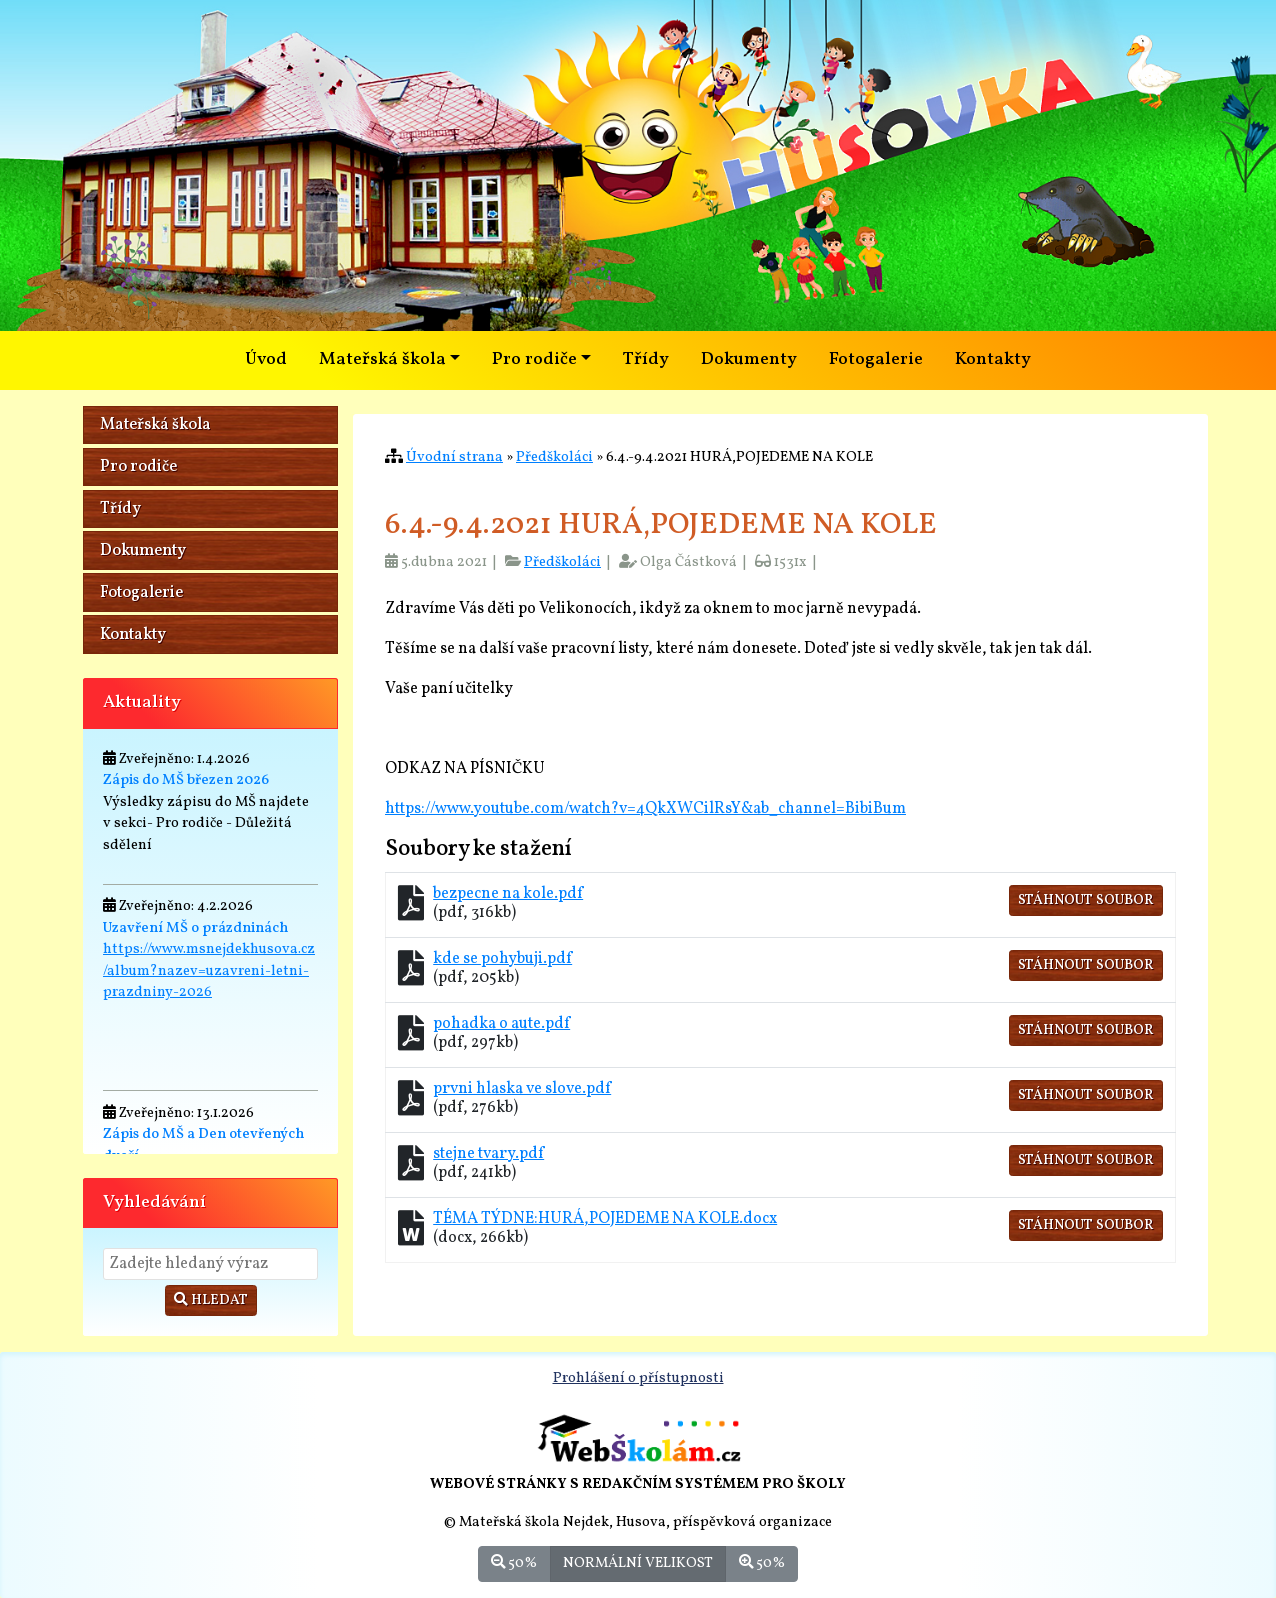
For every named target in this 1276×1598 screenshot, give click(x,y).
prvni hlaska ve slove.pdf (522, 1089)
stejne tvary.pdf (488, 1154)
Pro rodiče (138, 467)
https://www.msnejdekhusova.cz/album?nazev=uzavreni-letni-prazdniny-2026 (209, 970)
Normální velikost (638, 1563)
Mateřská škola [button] (382, 359)
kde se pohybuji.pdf (502, 959)
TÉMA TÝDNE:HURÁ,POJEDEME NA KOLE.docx (605, 1219)
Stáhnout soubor (1086, 900)
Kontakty (993, 359)
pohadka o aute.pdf (501, 1024)
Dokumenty (749, 359)
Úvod (266, 359)
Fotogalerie (876, 359)
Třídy (646, 359)
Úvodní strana (454, 457)
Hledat (211, 1300)
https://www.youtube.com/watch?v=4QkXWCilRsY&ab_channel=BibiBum (645, 809)
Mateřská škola (155, 425)
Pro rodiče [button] (534, 359)
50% (514, 1563)
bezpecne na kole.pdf (508, 894)
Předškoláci (554, 457)
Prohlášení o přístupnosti (638, 1378)
